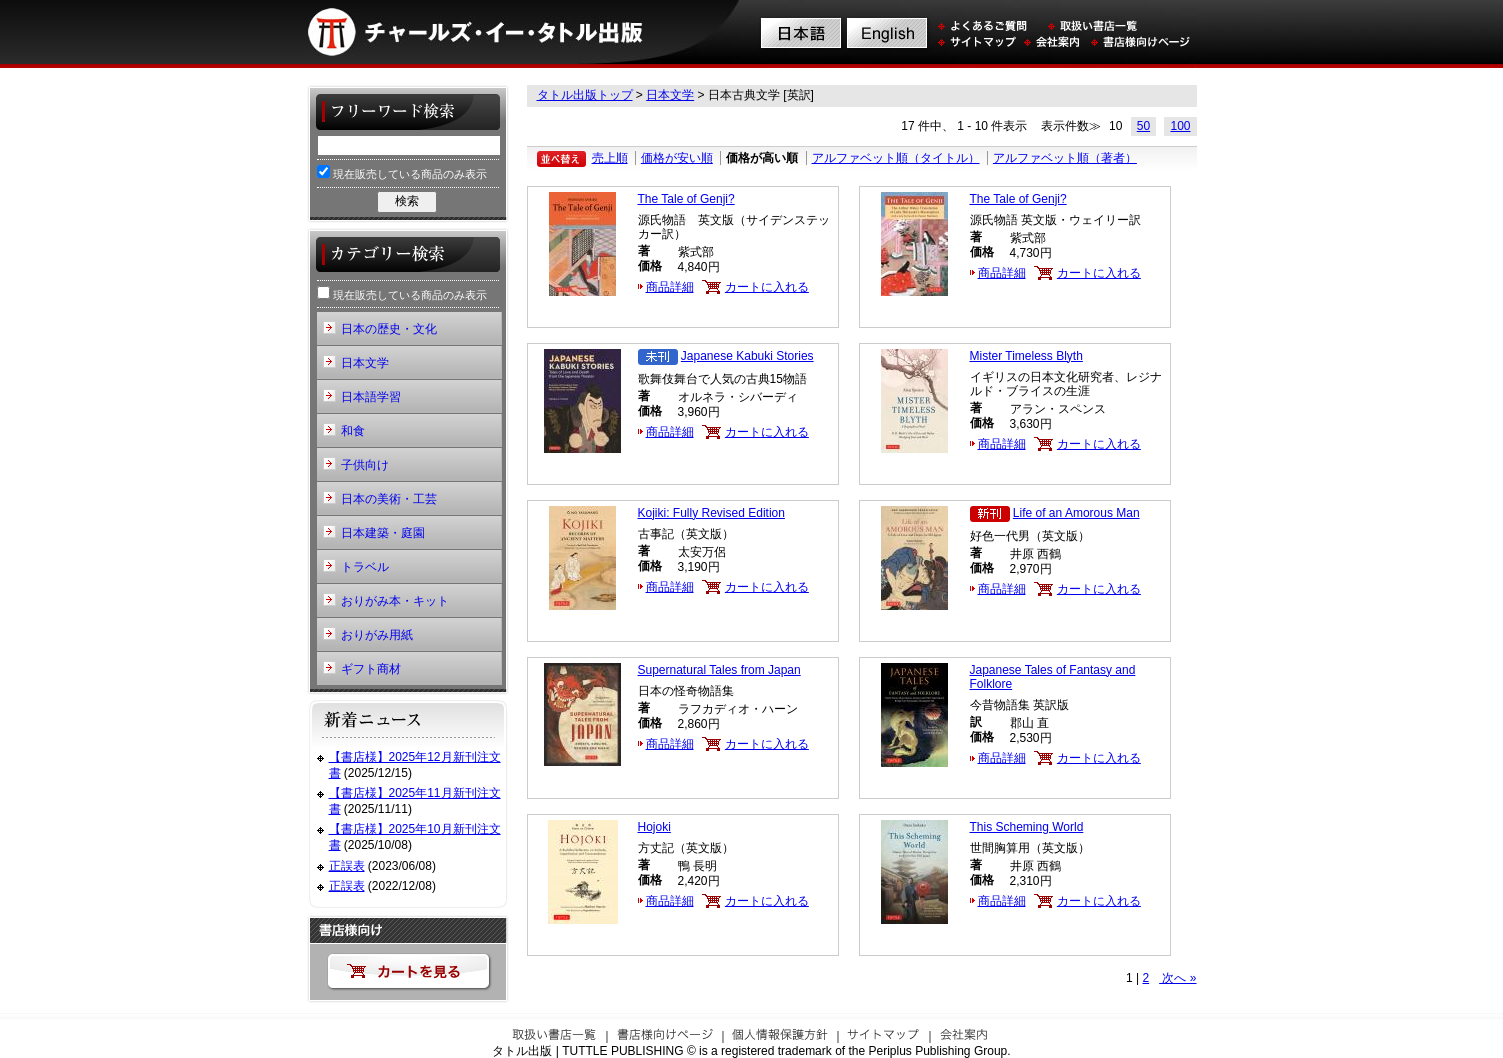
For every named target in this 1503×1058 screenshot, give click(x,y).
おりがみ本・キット (395, 601)
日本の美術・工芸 (389, 499)
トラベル (365, 567)
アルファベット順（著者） (1065, 158)
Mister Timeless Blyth (1026, 356)
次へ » (1177, 978)
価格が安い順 (677, 158)
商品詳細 (670, 287)
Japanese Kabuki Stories (747, 356)
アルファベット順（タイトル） (896, 158)
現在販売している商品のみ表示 (402, 172)
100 (1180, 126)
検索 (407, 201)
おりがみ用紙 (377, 635)
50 (1143, 126)
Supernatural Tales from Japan (719, 670)
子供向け (365, 465)
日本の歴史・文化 (389, 329)
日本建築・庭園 (383, 533)
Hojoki (654, 827)
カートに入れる (767, 287)
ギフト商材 (371, 669)
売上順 (610, 158)
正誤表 (347, 866)
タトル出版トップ (585, 95)
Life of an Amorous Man (1076, 513)
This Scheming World (1027, 827)
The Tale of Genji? (686, 199)
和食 (353, 431)
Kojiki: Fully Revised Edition (711, 513)
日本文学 (670, 95)
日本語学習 (371, 397)
